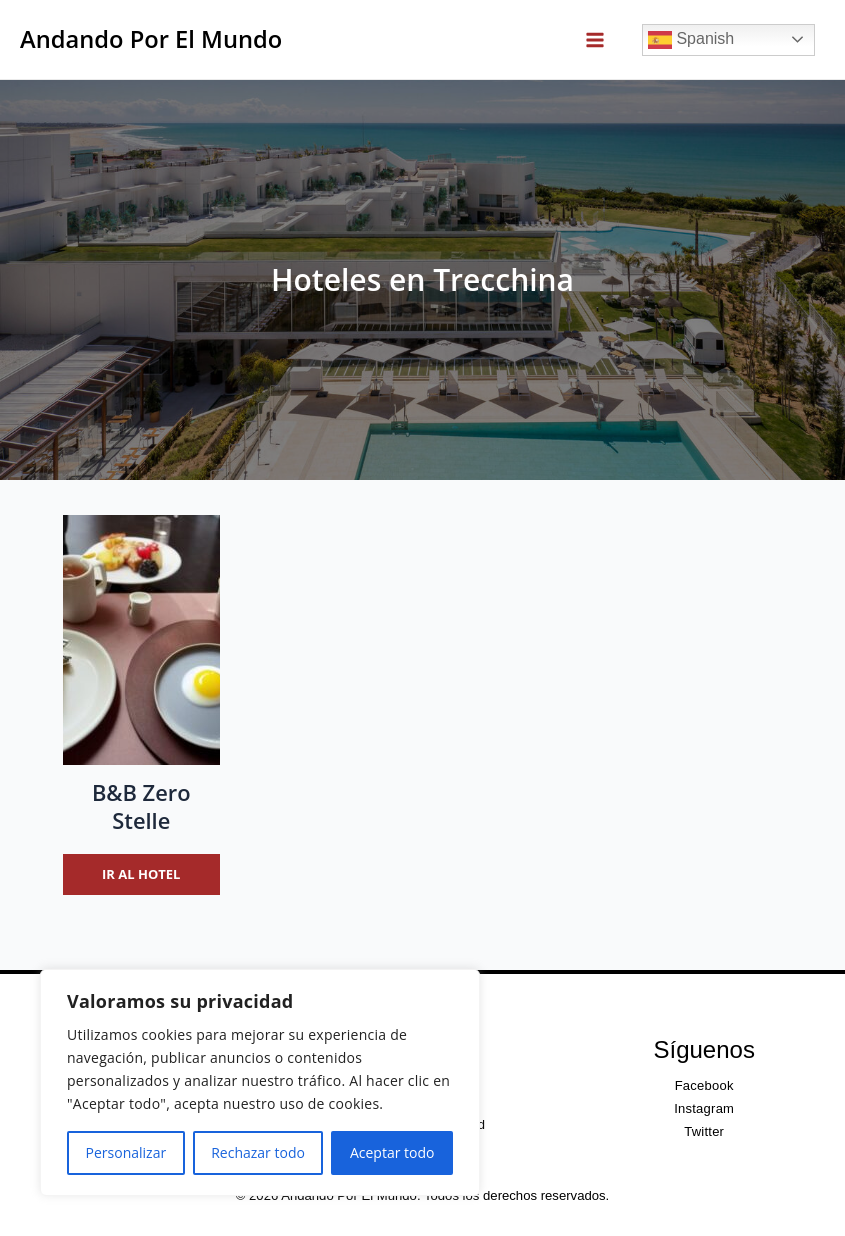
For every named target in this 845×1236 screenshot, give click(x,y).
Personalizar (126, 1152)
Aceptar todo (392, 1152)
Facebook (704, 1085)
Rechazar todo (258, 1152)
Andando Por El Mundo (151, 39)
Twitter (704, 1131)
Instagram (704, 1108)
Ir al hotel (141, 874)
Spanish (691, 40)
